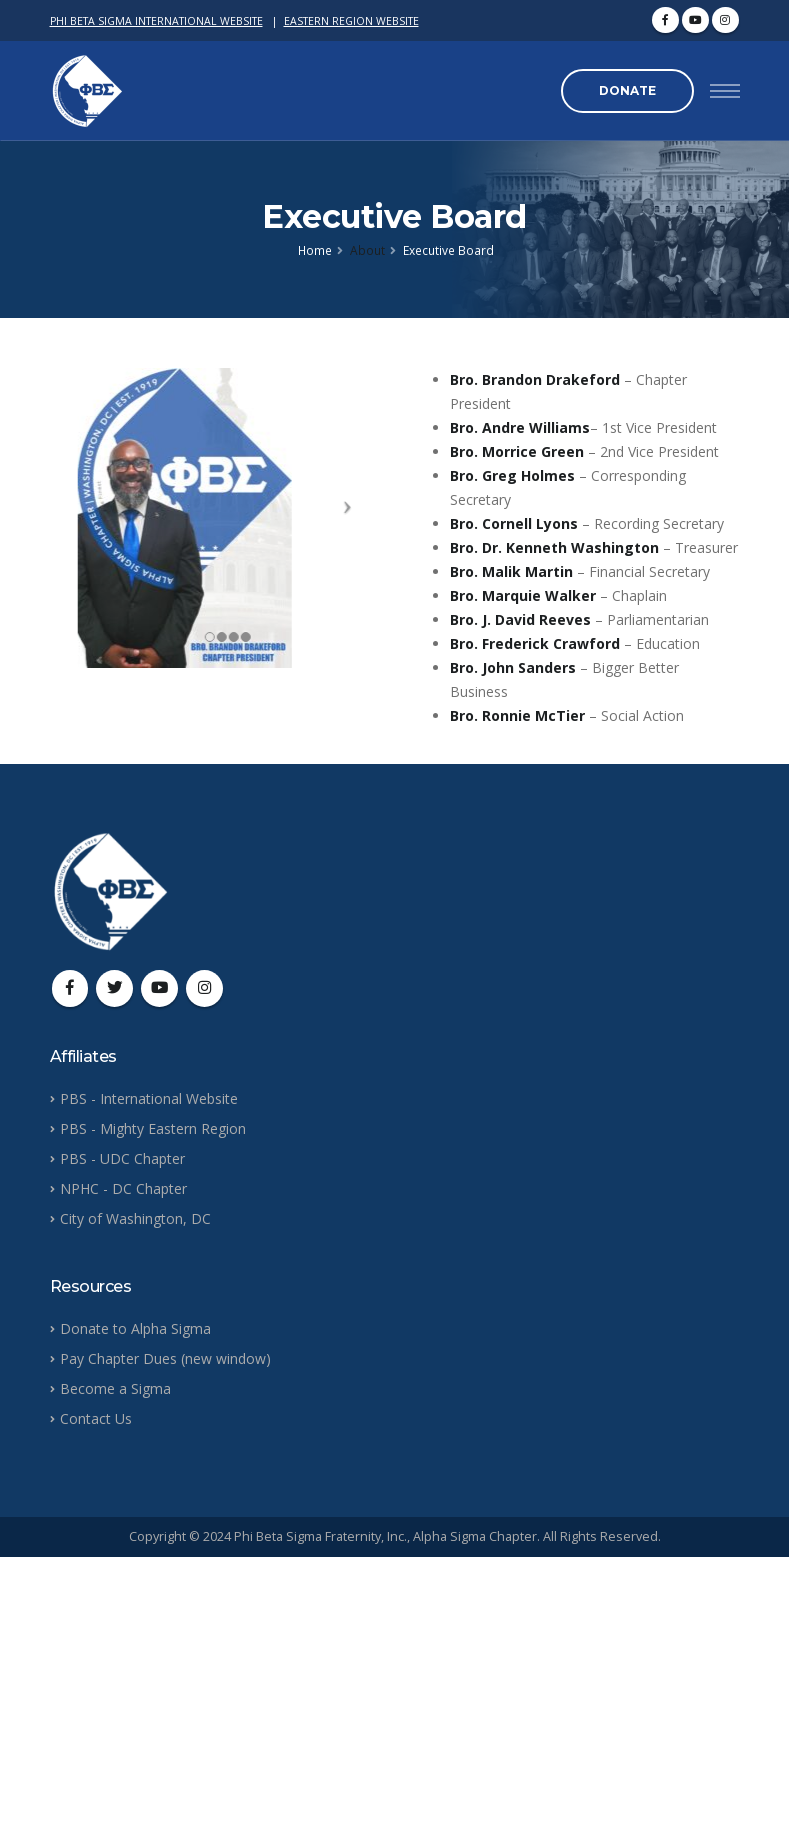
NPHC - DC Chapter (123, 1188)
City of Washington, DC (135, 1218)
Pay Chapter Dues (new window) (165, 1358)
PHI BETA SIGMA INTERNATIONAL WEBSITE (156, 21)
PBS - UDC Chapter (122, 1158)
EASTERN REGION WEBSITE (351, 21)
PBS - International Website (149, 1098)
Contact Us (96, 1418)
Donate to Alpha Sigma (135, 1328)
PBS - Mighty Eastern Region (153, 1128)
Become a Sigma (115, 1388)
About (367, 250)
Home (315, 250)
